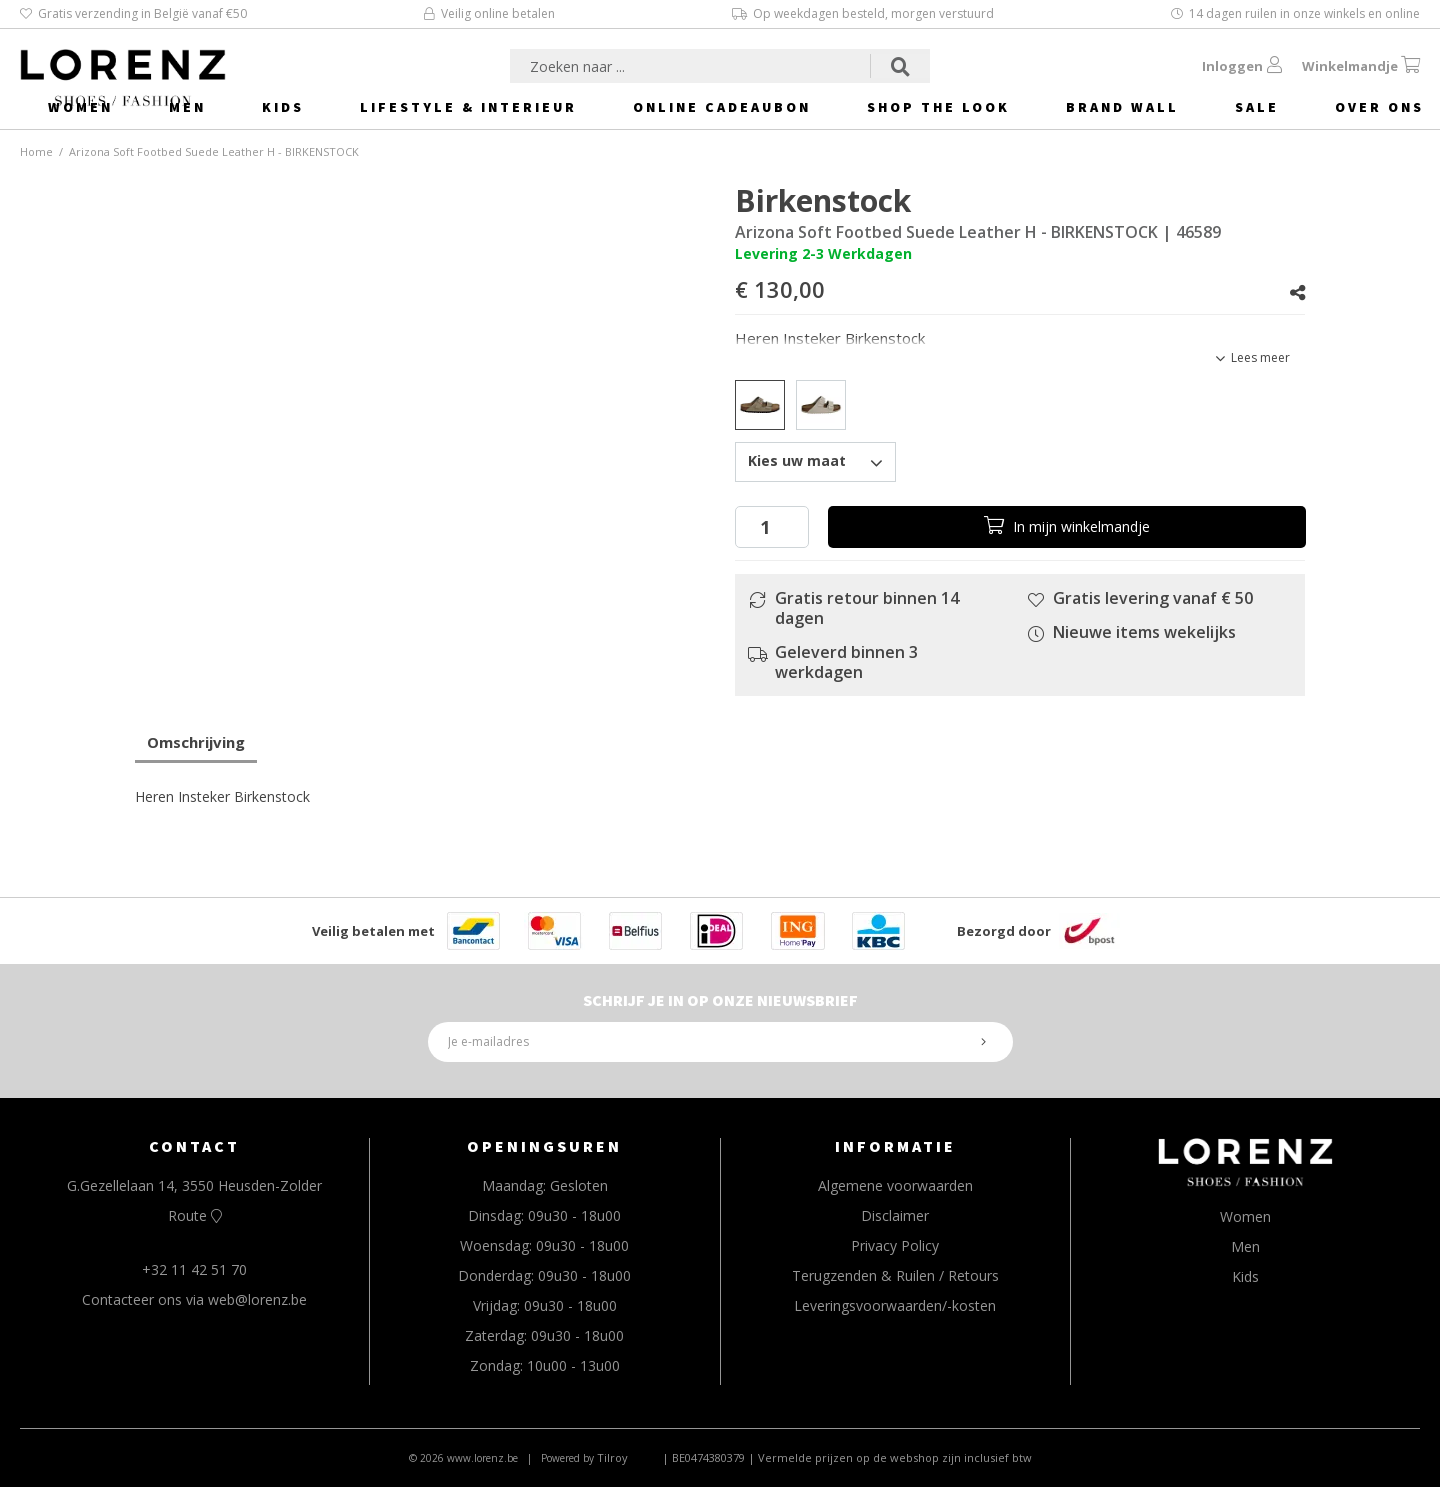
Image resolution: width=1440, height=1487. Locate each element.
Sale (1257, 107)
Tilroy (612, 1457)
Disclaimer (895, 1215)
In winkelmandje (1067, 526)
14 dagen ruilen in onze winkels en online (1295, 13)
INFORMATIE (895, 1146)
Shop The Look (938, 107)
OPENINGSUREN (544, 1146)
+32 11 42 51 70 (194, 1269)
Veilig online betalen (489, 13)
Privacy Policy (895, 1245)
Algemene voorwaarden (895, 1185)
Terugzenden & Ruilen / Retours (895, 1275)
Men (187, 107)
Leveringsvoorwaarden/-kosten (895, 1305)
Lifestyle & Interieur (468, 107)
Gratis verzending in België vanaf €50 (133, 13)
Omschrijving (196, 742)
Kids (283, 107)
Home (36, 151)
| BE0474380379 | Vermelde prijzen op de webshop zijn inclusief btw (847, 1457)
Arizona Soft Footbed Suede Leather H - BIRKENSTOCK (214, 151)
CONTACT (194, 1146)
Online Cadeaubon (722, 107)
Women (80, 107)
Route (195, 1215)
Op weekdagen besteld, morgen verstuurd (863, 13)
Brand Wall (1122, 107)
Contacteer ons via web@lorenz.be (194, 1299)
